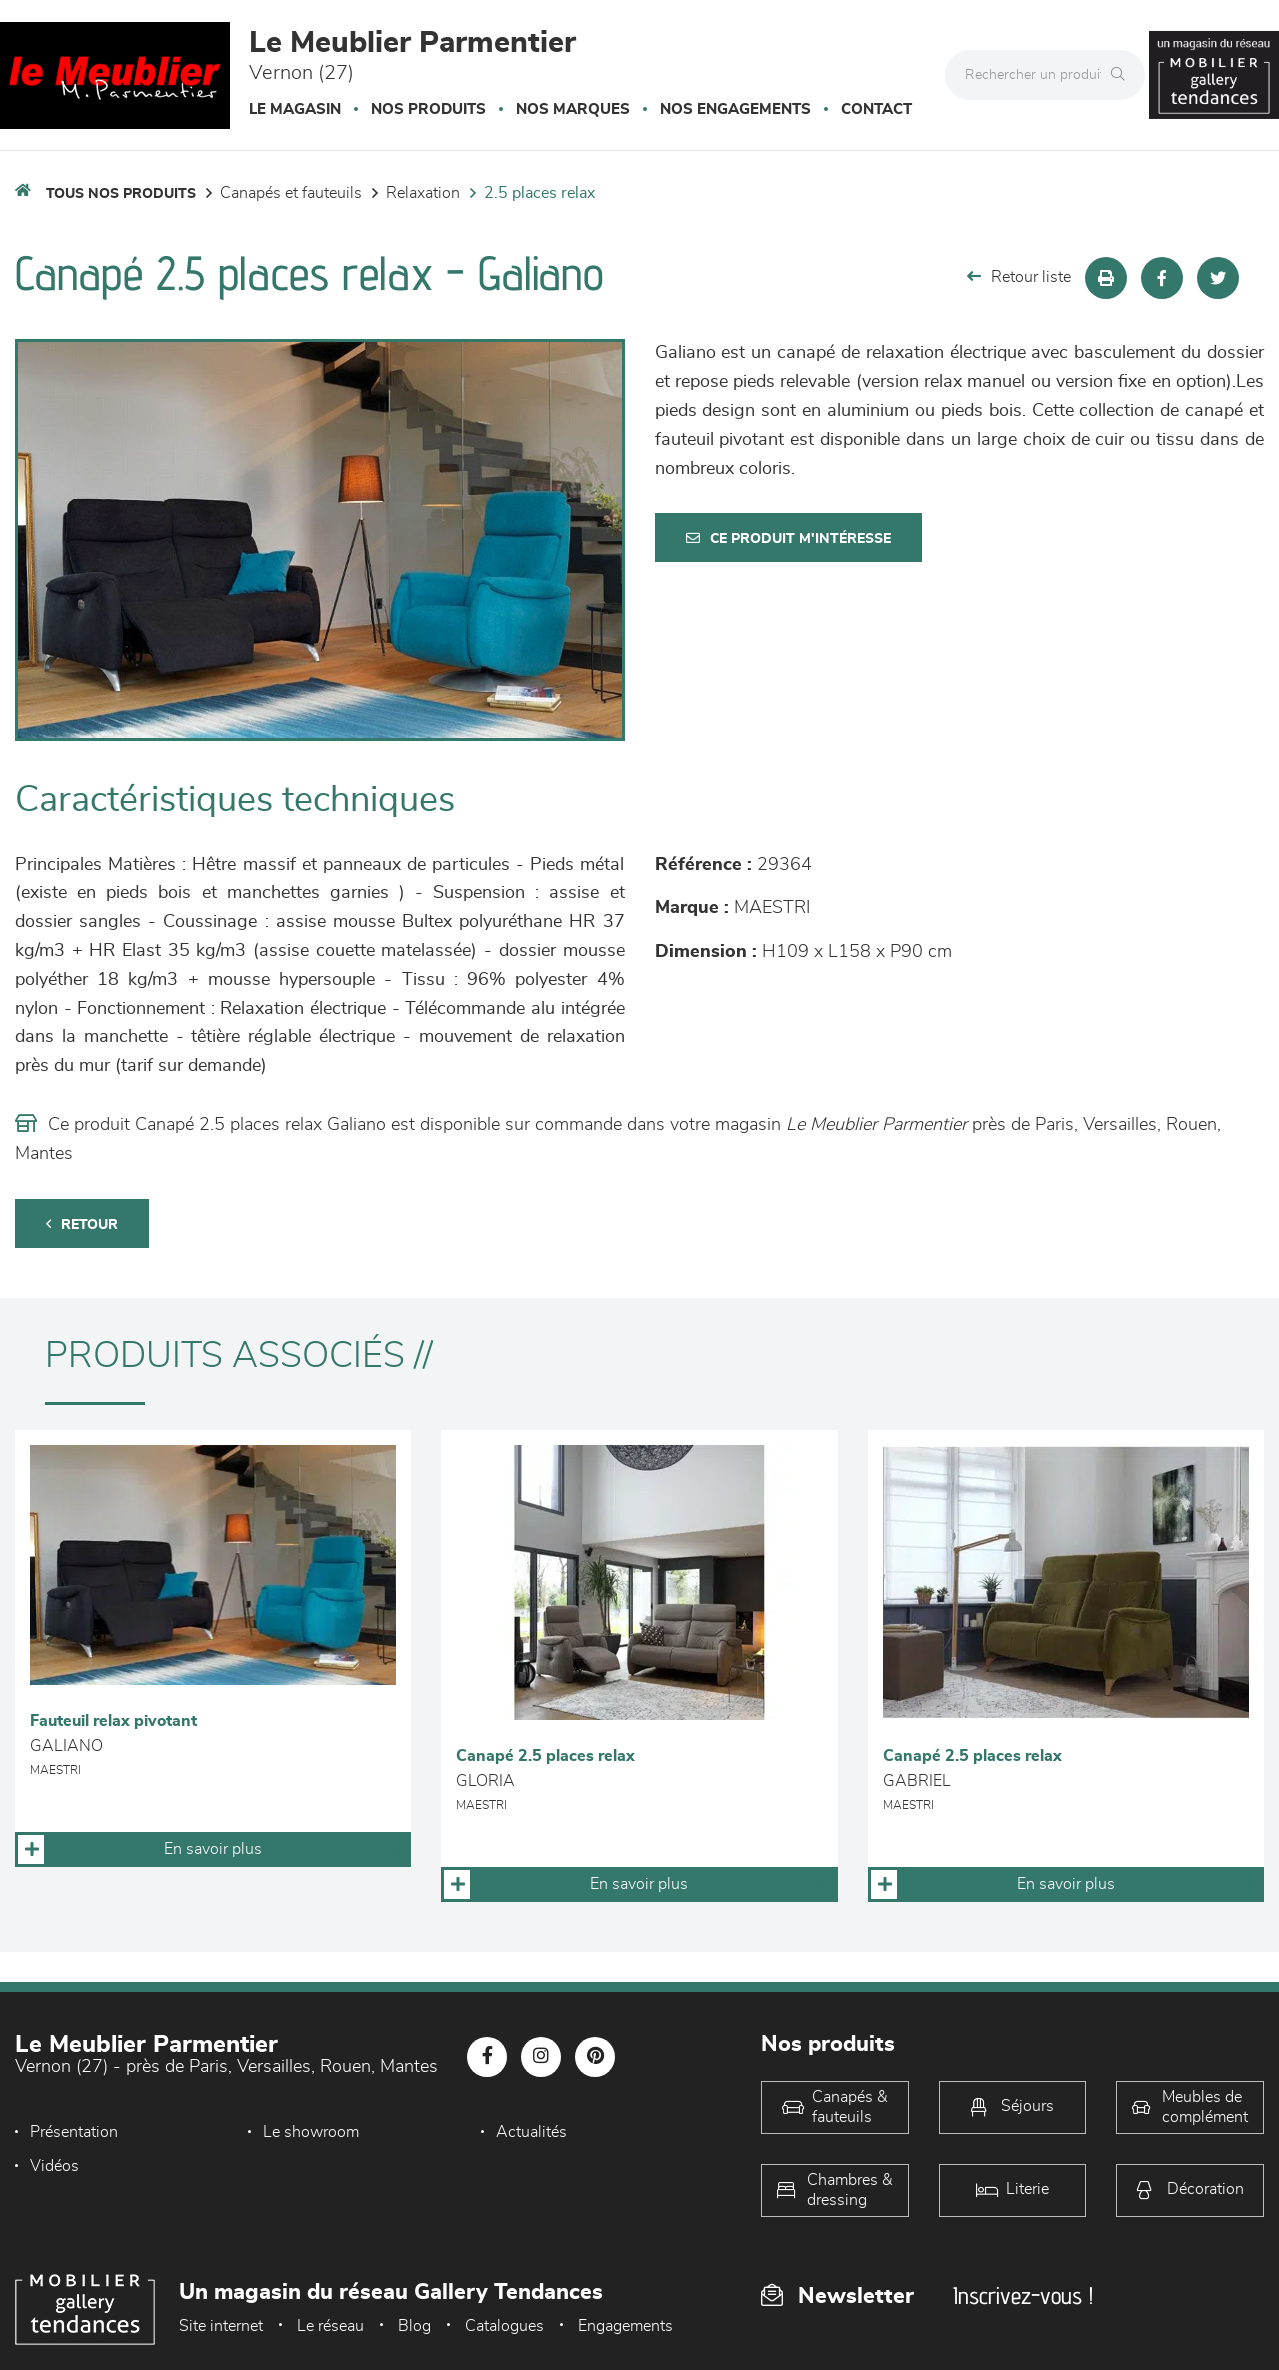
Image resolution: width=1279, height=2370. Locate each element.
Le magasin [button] (295, 109)
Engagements (625, 2326)
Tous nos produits (121, 194)
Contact (876, 109)
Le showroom (311, 2132)
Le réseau (330, 2326)
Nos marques (573, 109)
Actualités (531, 2132)
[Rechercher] (1123, 75)
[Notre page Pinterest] (595, 2057)
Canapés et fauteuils (291, 193)
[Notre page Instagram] (541, 2057)
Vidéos (54, 2166)
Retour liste (1019, 276)
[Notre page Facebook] (487, 2057)
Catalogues (504, 2326)
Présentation (74, 2132)
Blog (414, 2326)
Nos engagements (735, 109)
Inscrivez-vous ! (1023, 2295)
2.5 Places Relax (539, 193)
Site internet (221, 2326)
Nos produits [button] (428, 109)
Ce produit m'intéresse (788, 538)
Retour (82, 1224)
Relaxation (423, 193)
